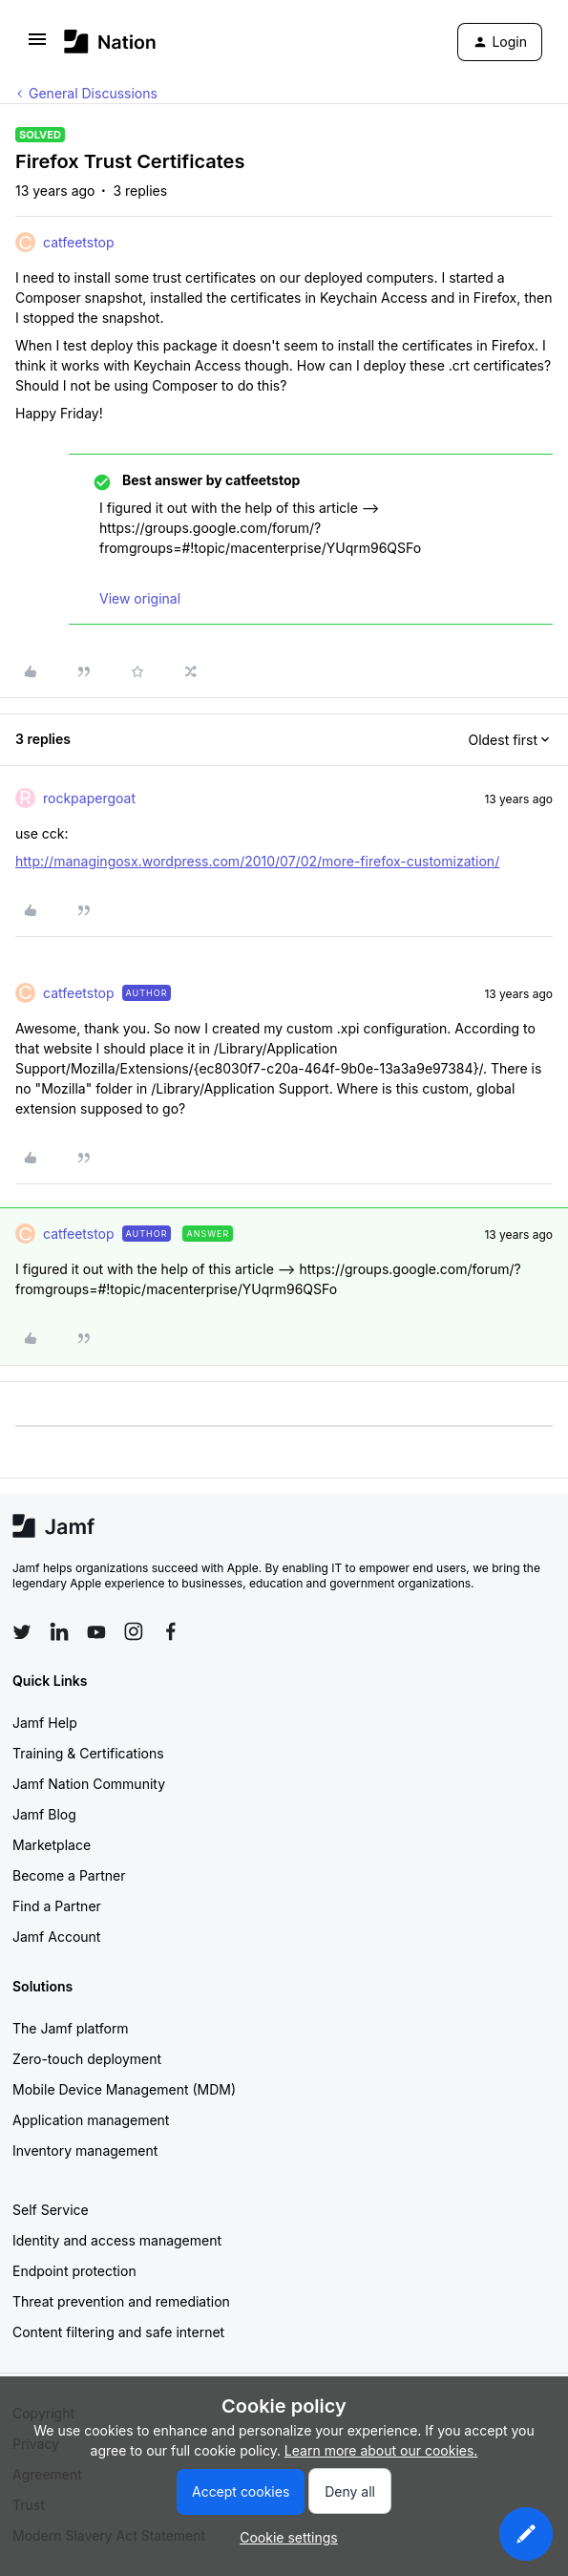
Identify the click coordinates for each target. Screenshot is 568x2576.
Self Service (50, 2210)
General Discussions (93, 93)
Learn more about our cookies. (381, 2450)
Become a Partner (68, 1875)
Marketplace (51, 1845)
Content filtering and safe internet (118, 2332)
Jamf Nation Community (88, 1784)
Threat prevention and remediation (121, 2301)
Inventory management (85, 2150)
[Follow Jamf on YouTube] (96, 1631)
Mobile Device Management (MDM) (124, 2089)
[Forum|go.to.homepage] (110, 41)
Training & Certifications (88, 1753)
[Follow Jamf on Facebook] (170, 1631)
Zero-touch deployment (86, 2059)
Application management (90, 2120)
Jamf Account (56, 1936)
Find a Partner (56, 1906)
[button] (37, 45)
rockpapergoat (89, 798)
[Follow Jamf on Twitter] (22, 1632)
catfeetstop (79, 242)
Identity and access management (116, 2240)
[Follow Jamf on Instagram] (133, 1631)
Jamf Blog (44, 1814)
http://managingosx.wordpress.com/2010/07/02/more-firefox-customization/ (257, 861)
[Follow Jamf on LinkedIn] (59, 1631)
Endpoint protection (74, 2271)
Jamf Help (44, 1722)
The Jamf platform (70, 2028)
